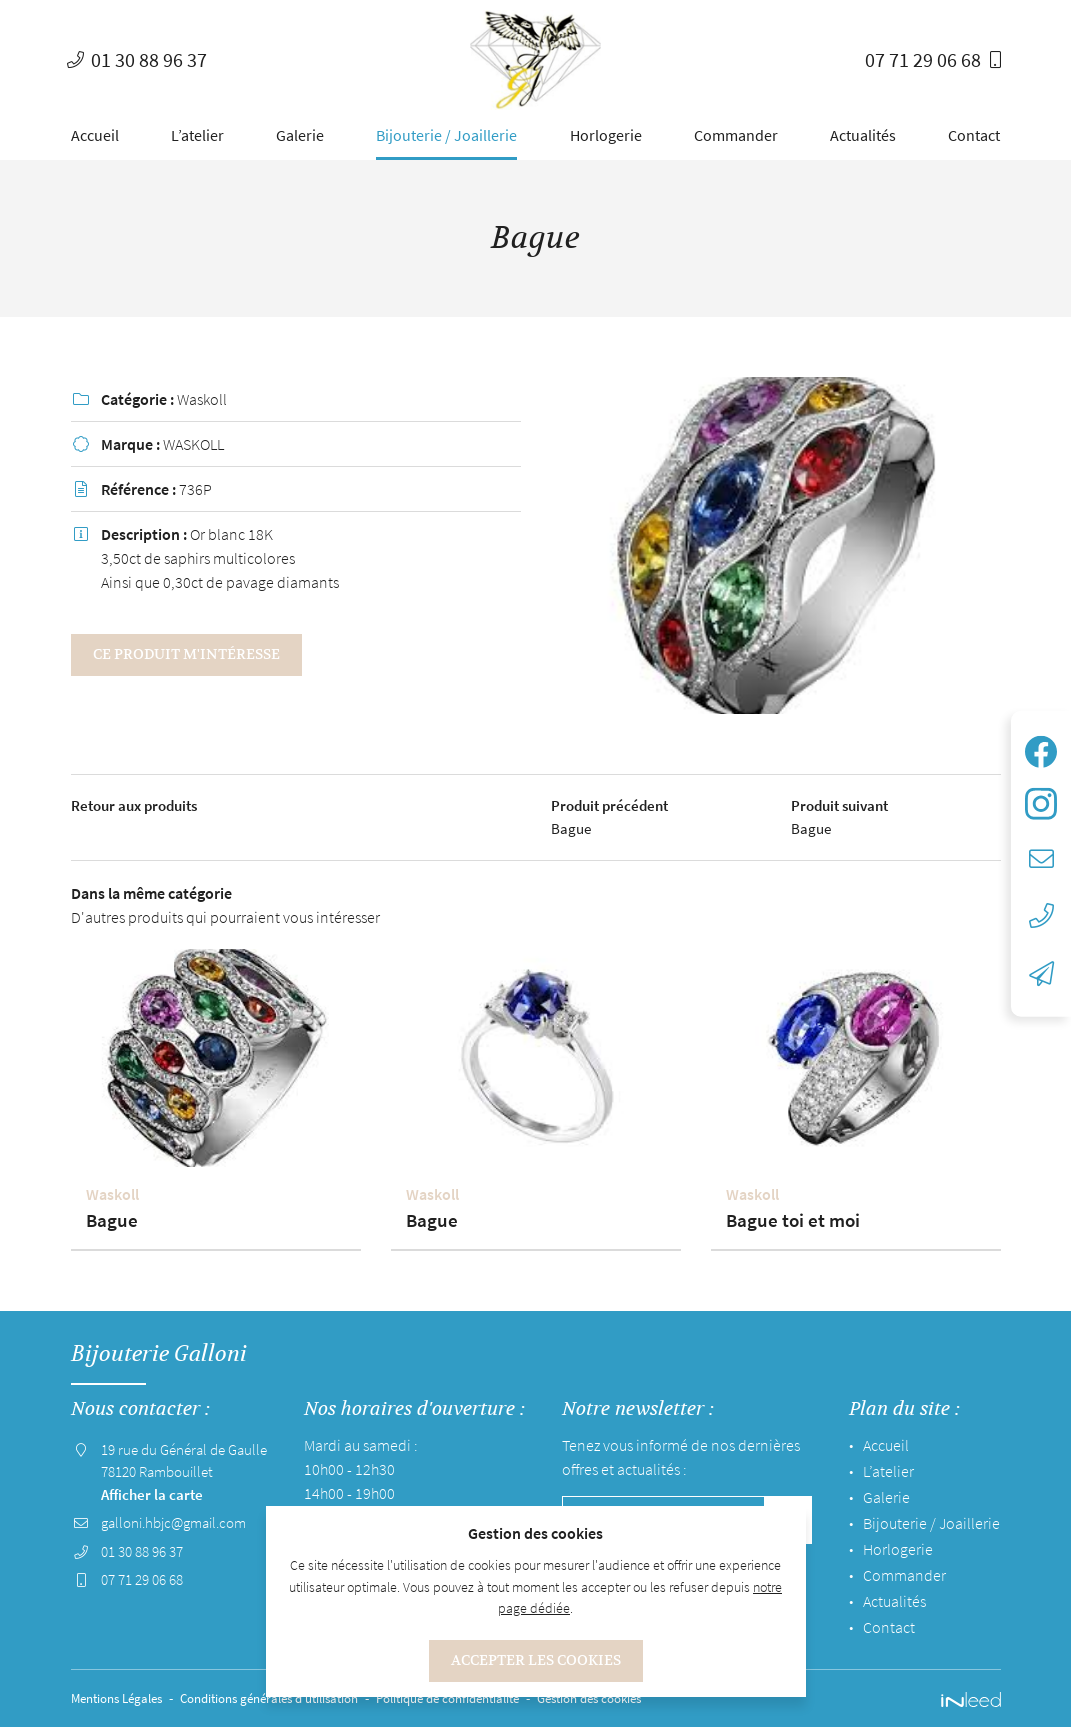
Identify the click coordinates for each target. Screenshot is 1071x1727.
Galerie (300, 135)
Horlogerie (606, 135)
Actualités (863, 135)
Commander (736, 135)
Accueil (95, 135)
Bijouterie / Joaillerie (446, 135)
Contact (974, 135)
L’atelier (197, 135)
